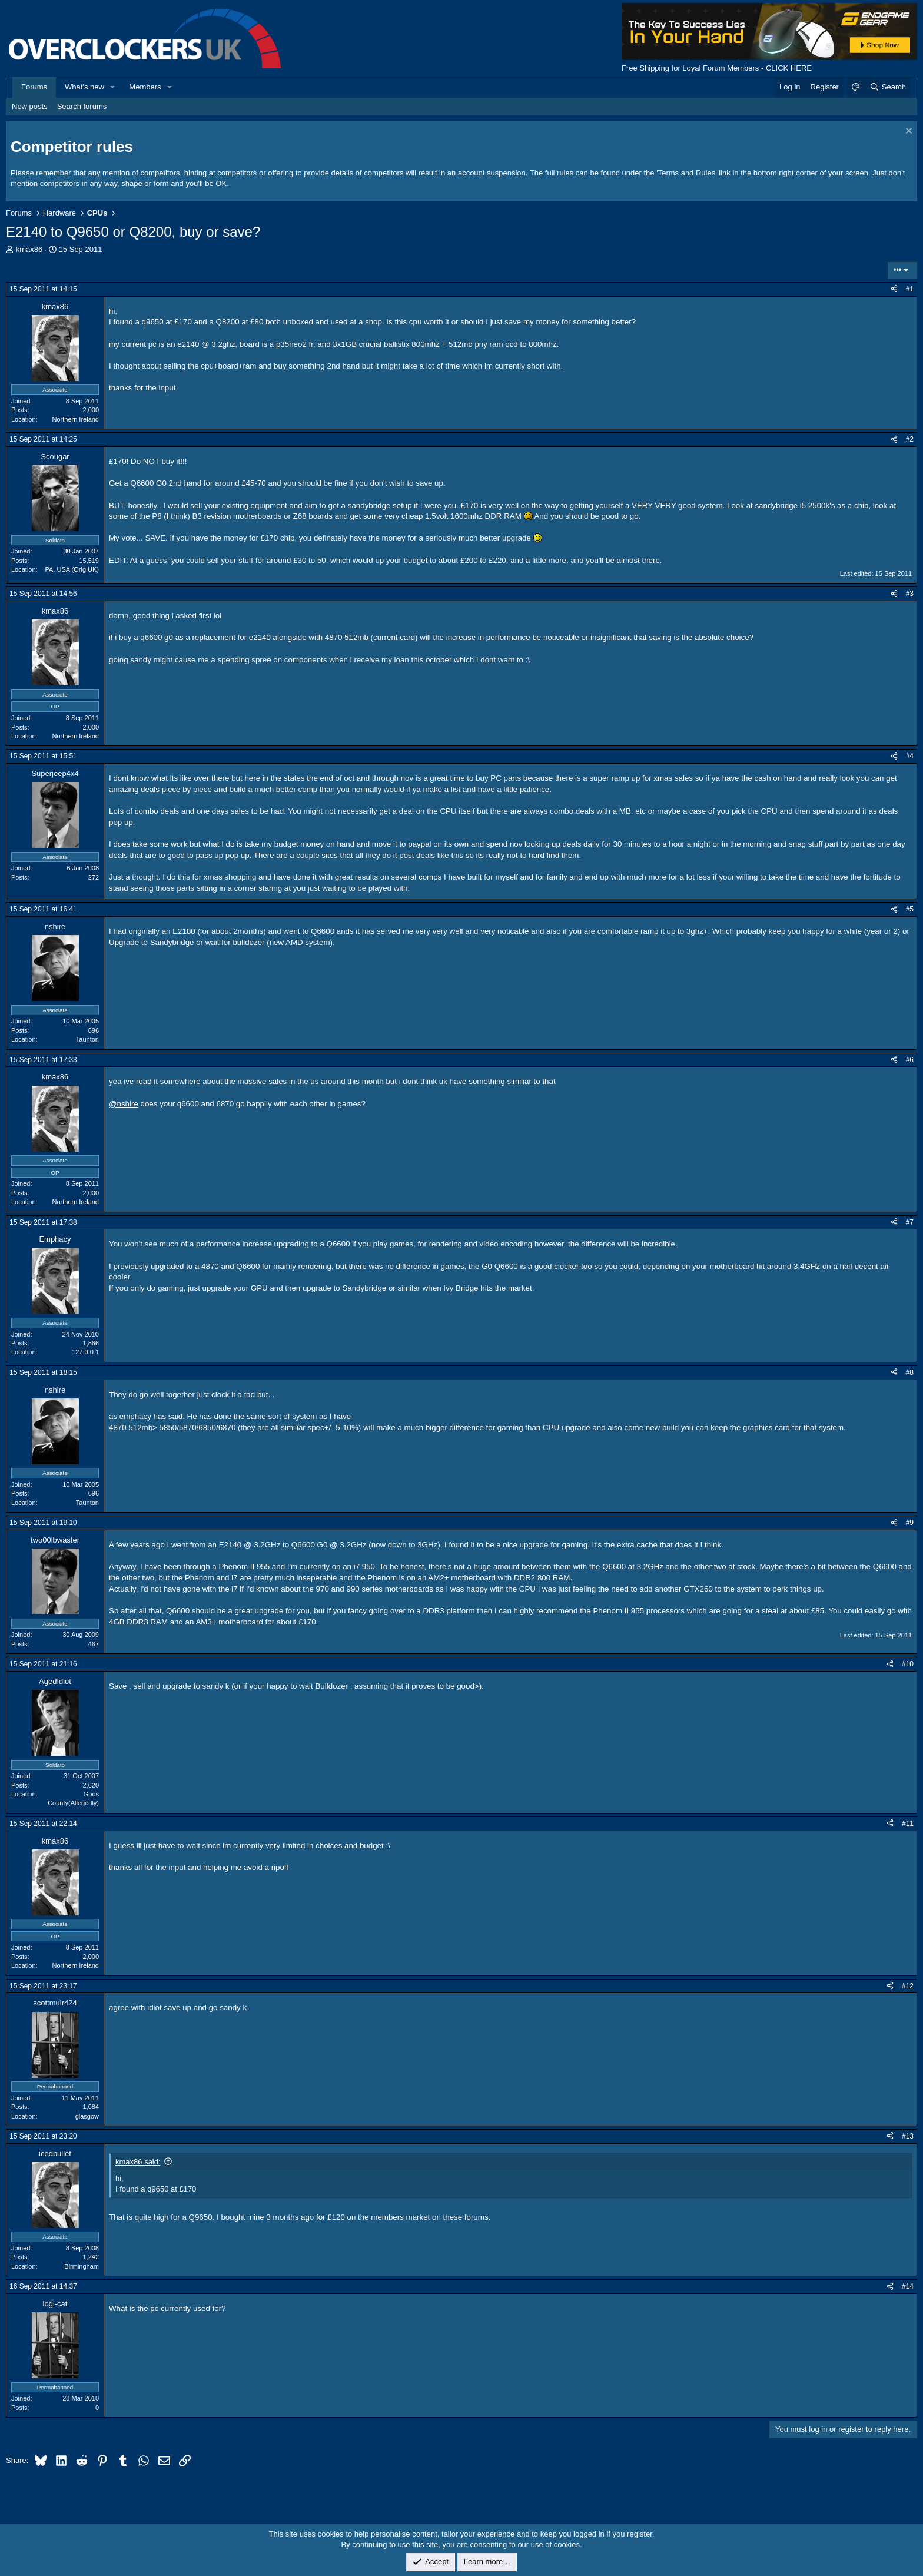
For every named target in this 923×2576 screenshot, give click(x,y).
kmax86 (29, 249)
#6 (910, 1060)
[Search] (887, 87)
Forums (34, 86)
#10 (908, 1664)
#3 (910, 593)
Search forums (82, 106)
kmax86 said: (138, 2161)
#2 (910, 439)
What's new (84, 86)
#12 (908, 1986)
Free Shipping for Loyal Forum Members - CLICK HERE (717, 68)
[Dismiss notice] (907, 132)
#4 (910, 756)
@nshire (123, 1103)
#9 (910, 1523)
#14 (908, 2286)
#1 (910, 289)
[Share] (894, 289)
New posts (30, 106)
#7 (910, 1222)
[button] (113, 87)
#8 (910, 1372)
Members (145, 86)
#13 (908, 2136)
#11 (908, 1823)
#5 (910, 909)
